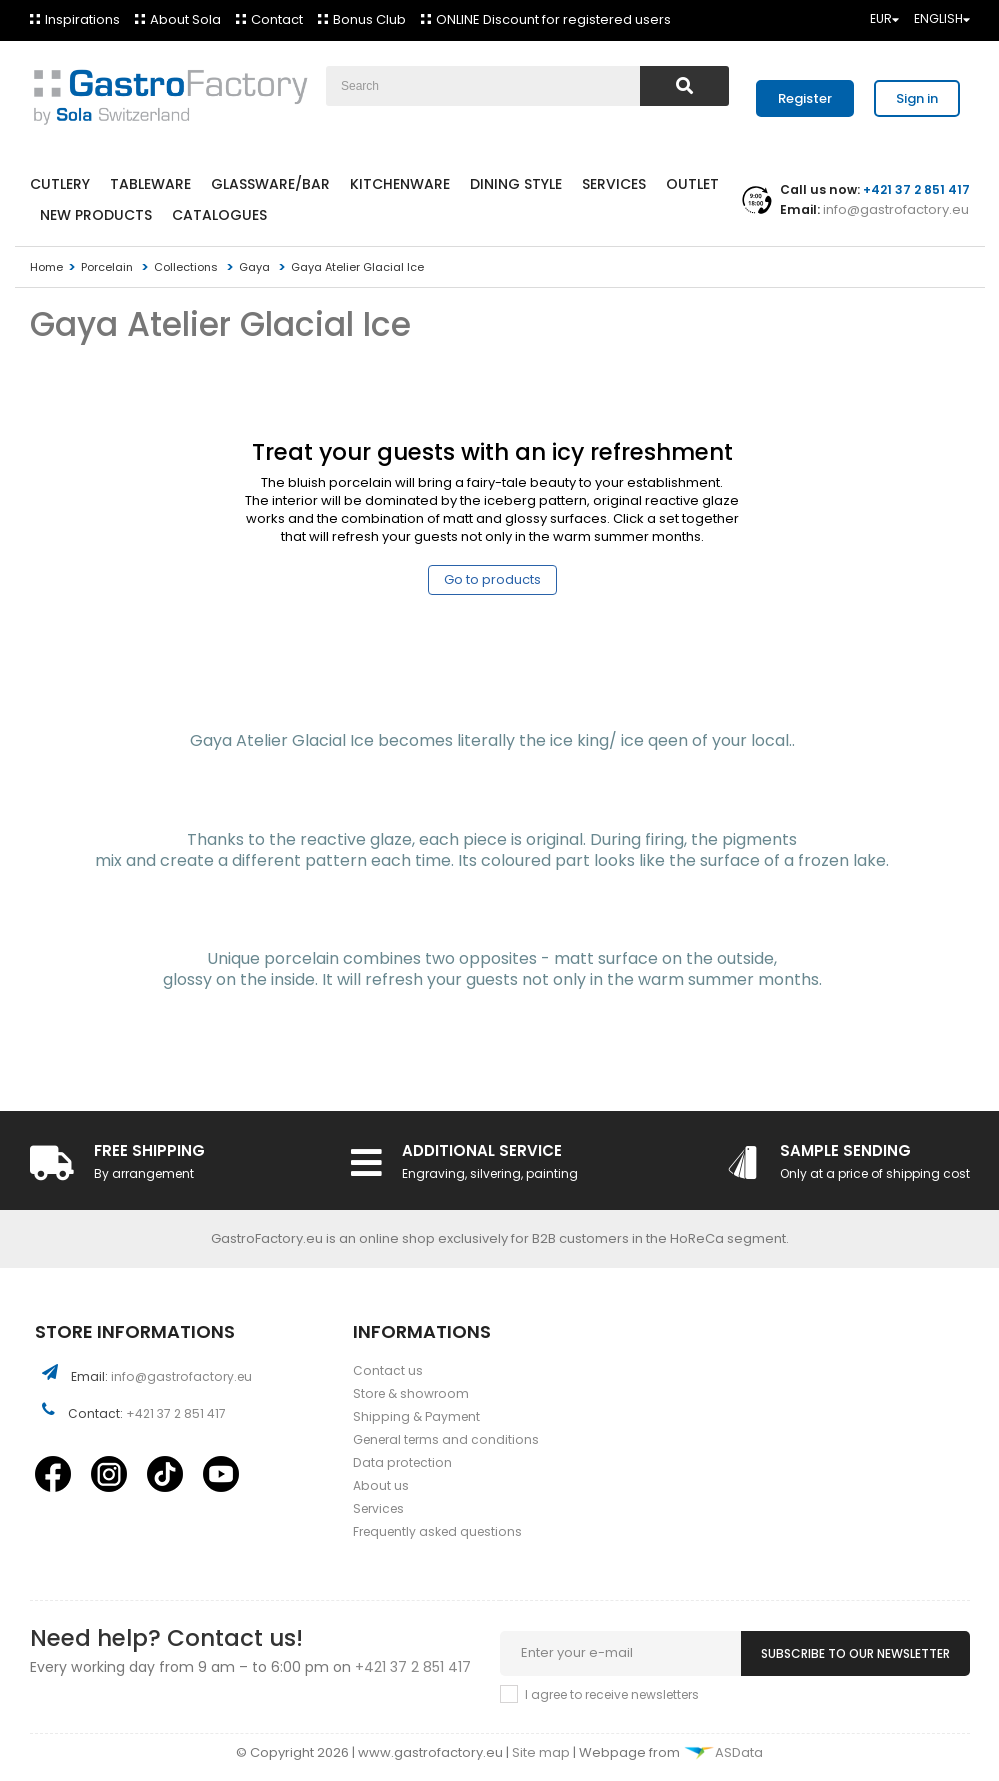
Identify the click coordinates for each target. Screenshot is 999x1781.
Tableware (150, 184)
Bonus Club (369, 19)
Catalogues (219, 215)
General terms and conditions (446, 1439)
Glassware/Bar (270, 184)
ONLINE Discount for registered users (553, 19)
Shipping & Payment (416, 1416)
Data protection (402, 1462)
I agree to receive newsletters (612, 1694)
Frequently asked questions (437, 1531)
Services (614, 184)
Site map (542, 1752)
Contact (277, 19)
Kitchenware (400, 184)
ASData (723, 1752)
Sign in (917, 98)
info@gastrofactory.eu (894, 209)
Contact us (388, 1370)
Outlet (692, 184)
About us (381, 1485)
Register (805, 98)
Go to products (492, 579)
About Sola (185, 19)
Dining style (516, 184)
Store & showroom (411, 1393)
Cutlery (60, 184)
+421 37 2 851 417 (176, 1413)
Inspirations (82, 19)
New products (96, 215)
